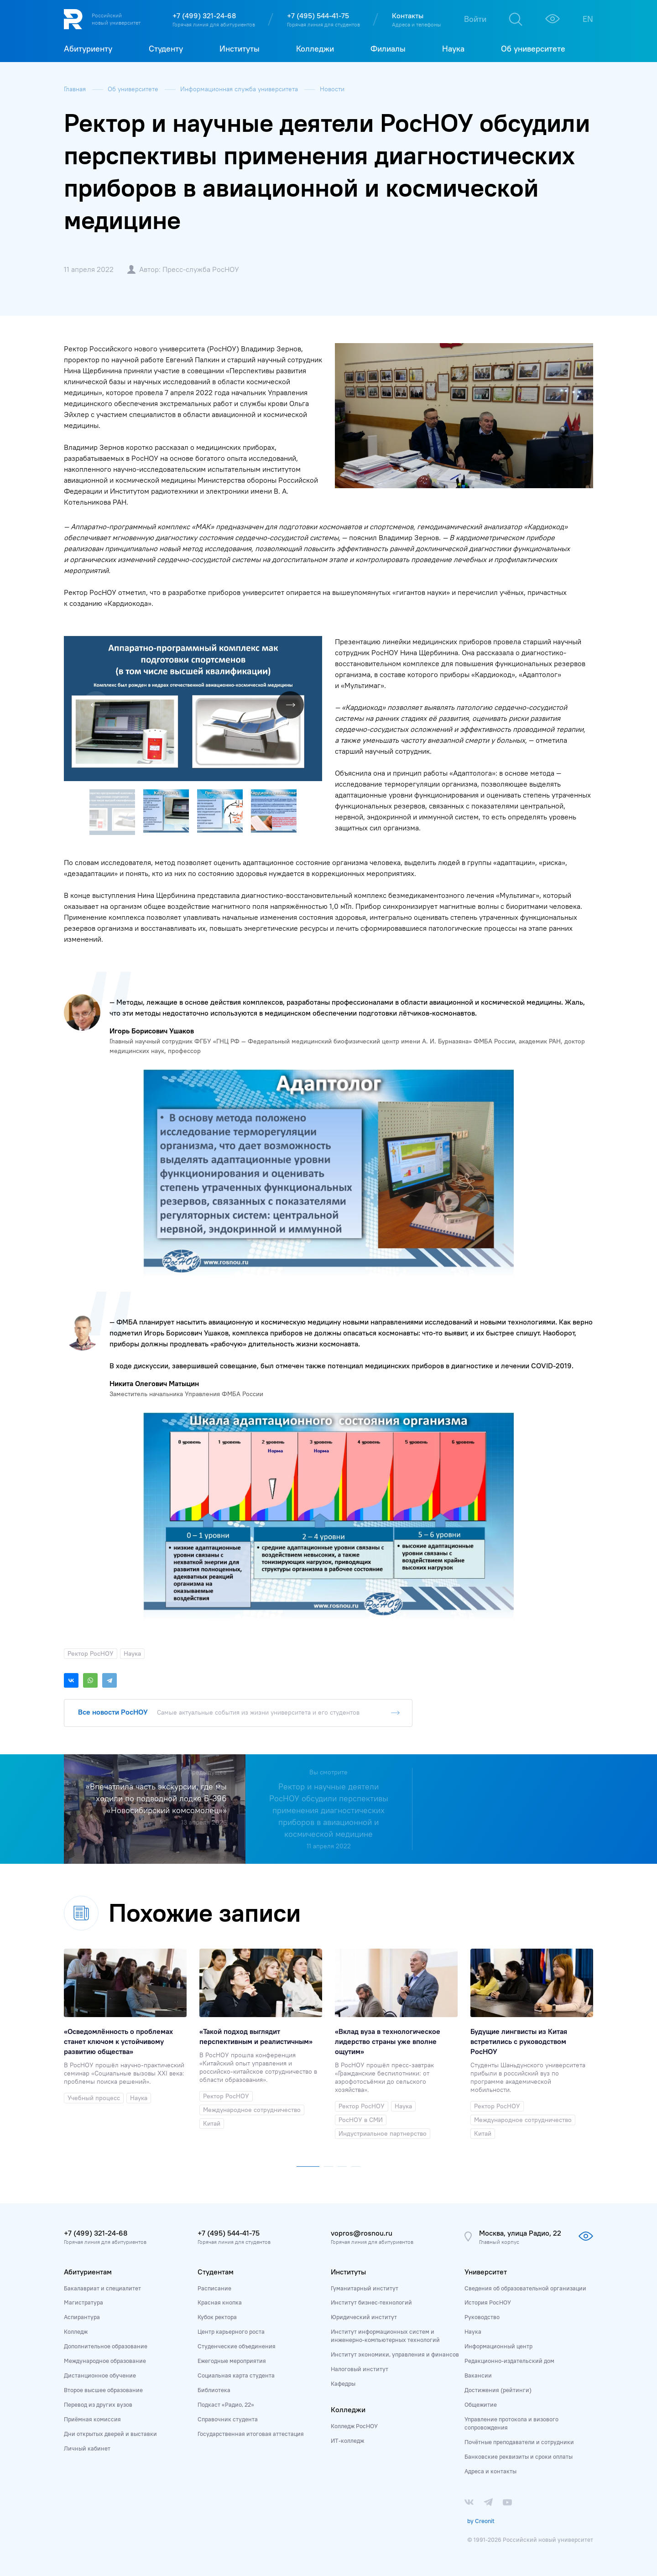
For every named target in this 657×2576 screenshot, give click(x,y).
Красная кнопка (220, 2302)
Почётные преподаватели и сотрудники (519, 2442)
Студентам (216, 2271)
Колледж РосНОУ (354, 2426)
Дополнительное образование (105, 2346)
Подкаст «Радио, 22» (226, 2404)
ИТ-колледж (347, 2440)
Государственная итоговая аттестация (251, 2433)
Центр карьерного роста (231, 2331)
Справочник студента (228, 2419)
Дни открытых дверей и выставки (110, 2433)
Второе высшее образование (103, 2389)
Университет (485, 2271)
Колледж (76, 2331)
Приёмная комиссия (92, 2419)
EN (588, 19)
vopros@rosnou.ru (361, 2232)
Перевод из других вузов (98, 2404)
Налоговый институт (359, 2369)
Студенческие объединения (237, 2346)
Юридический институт (364, 2316)
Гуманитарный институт (364, 2288)
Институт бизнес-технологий (371, 2302)
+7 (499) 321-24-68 (204, 15)
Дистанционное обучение (100, 2375)
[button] (314, 644)
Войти (475, 19)
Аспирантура (82, 2316)
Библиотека (214, 2389)
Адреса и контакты (490, 2471)
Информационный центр (498, 2346)
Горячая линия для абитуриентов (213, 24)
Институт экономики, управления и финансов (395, 2354)
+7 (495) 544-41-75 (318, 15)
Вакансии (478, 2375)
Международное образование (105, 2360)
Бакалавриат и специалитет (102, 2288)
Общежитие (480, 2404)
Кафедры (343, 2383)
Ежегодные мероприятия (232, 2360)
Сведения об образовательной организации (525, 2288)
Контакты (407, 15)
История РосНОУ (487, 2302)
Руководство (482, 2316)
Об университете (134, 89)
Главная (76, 89)
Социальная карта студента (236, 2375)
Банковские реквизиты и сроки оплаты (518, 2456)
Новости (332, 89)
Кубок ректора (217, 2316)
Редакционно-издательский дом (509, 2360)
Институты (348, 2271)
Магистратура (83, 2302)
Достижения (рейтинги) (498, 2389)
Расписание (214, 2288)
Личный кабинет (87, 2448)
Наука (472, 2331)
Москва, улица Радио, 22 (520, 2232)
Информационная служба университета (240, 89)
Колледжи (348, 2409)
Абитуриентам (88, 2271)
